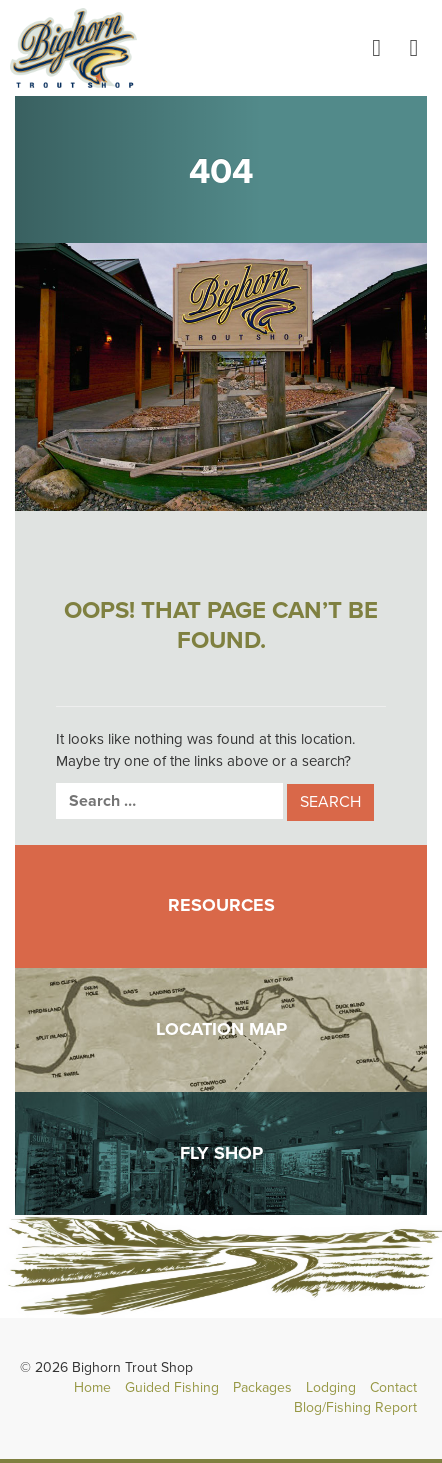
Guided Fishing (172, 1387)
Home (92, 1387)
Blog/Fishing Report (355, 1407)
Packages (262, 1387)
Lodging (331, 1387)
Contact (393, 1387)
